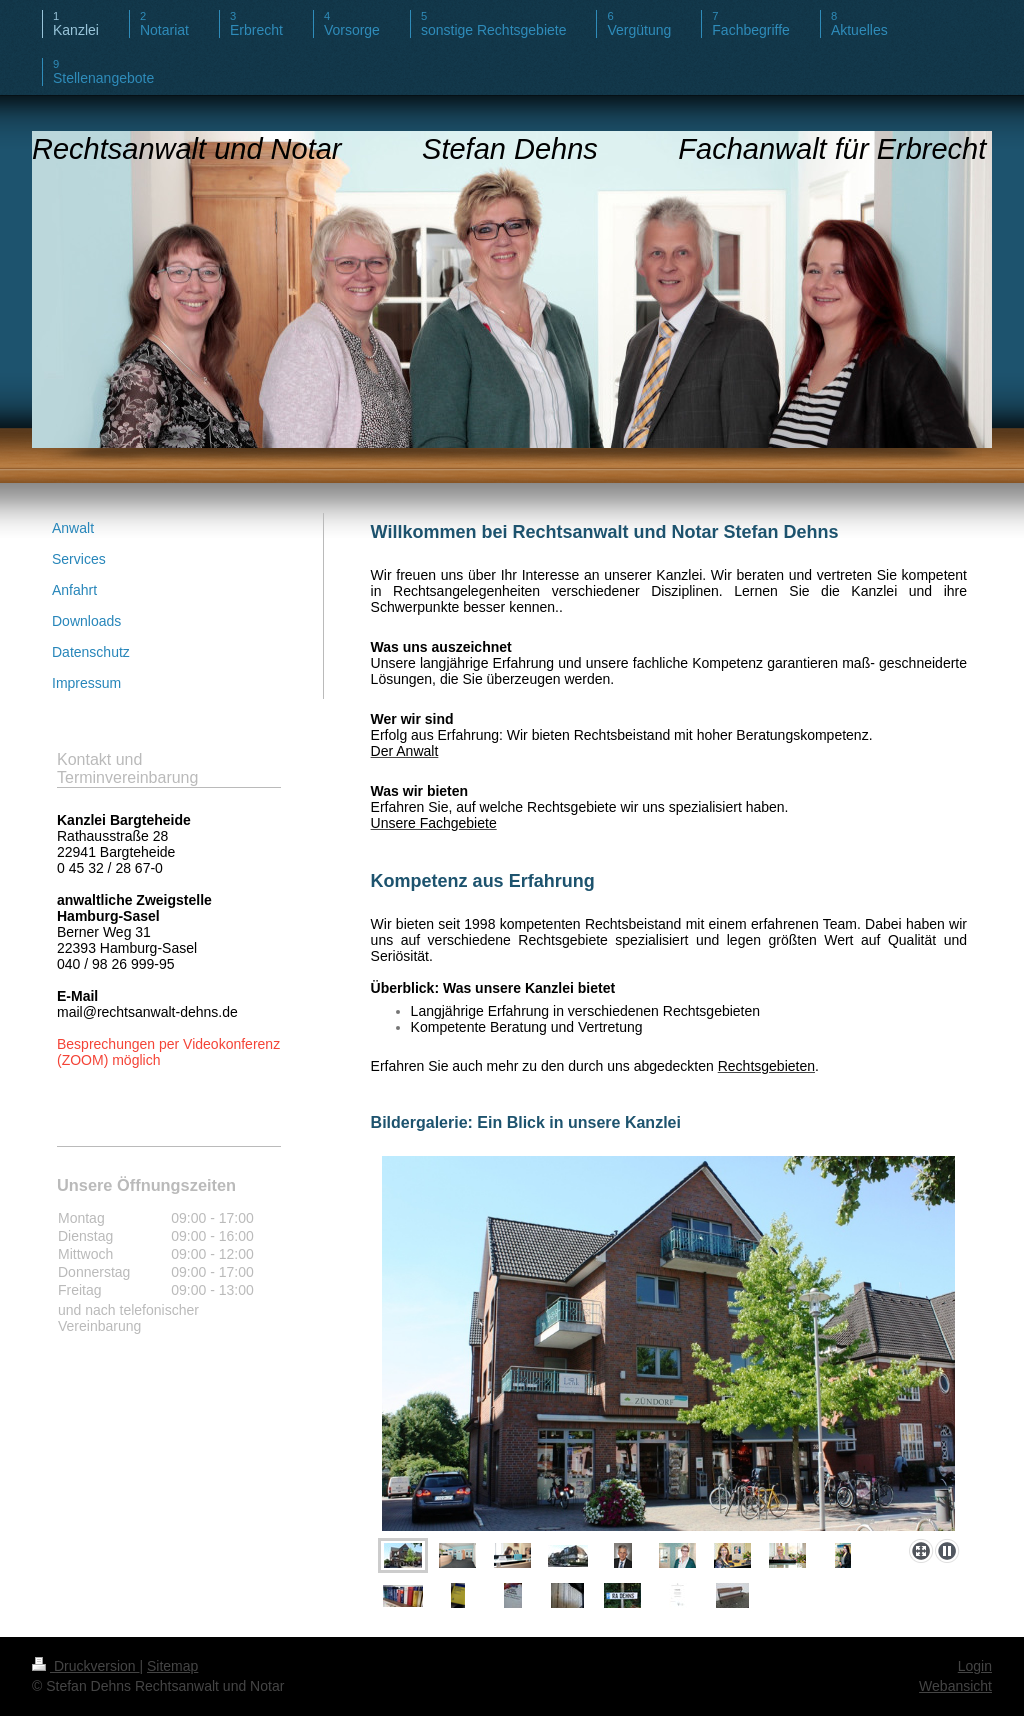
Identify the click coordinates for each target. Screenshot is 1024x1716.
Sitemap (172, 1666)
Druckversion (85, 1666)
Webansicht (955, 1686)
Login (975, 1666)
